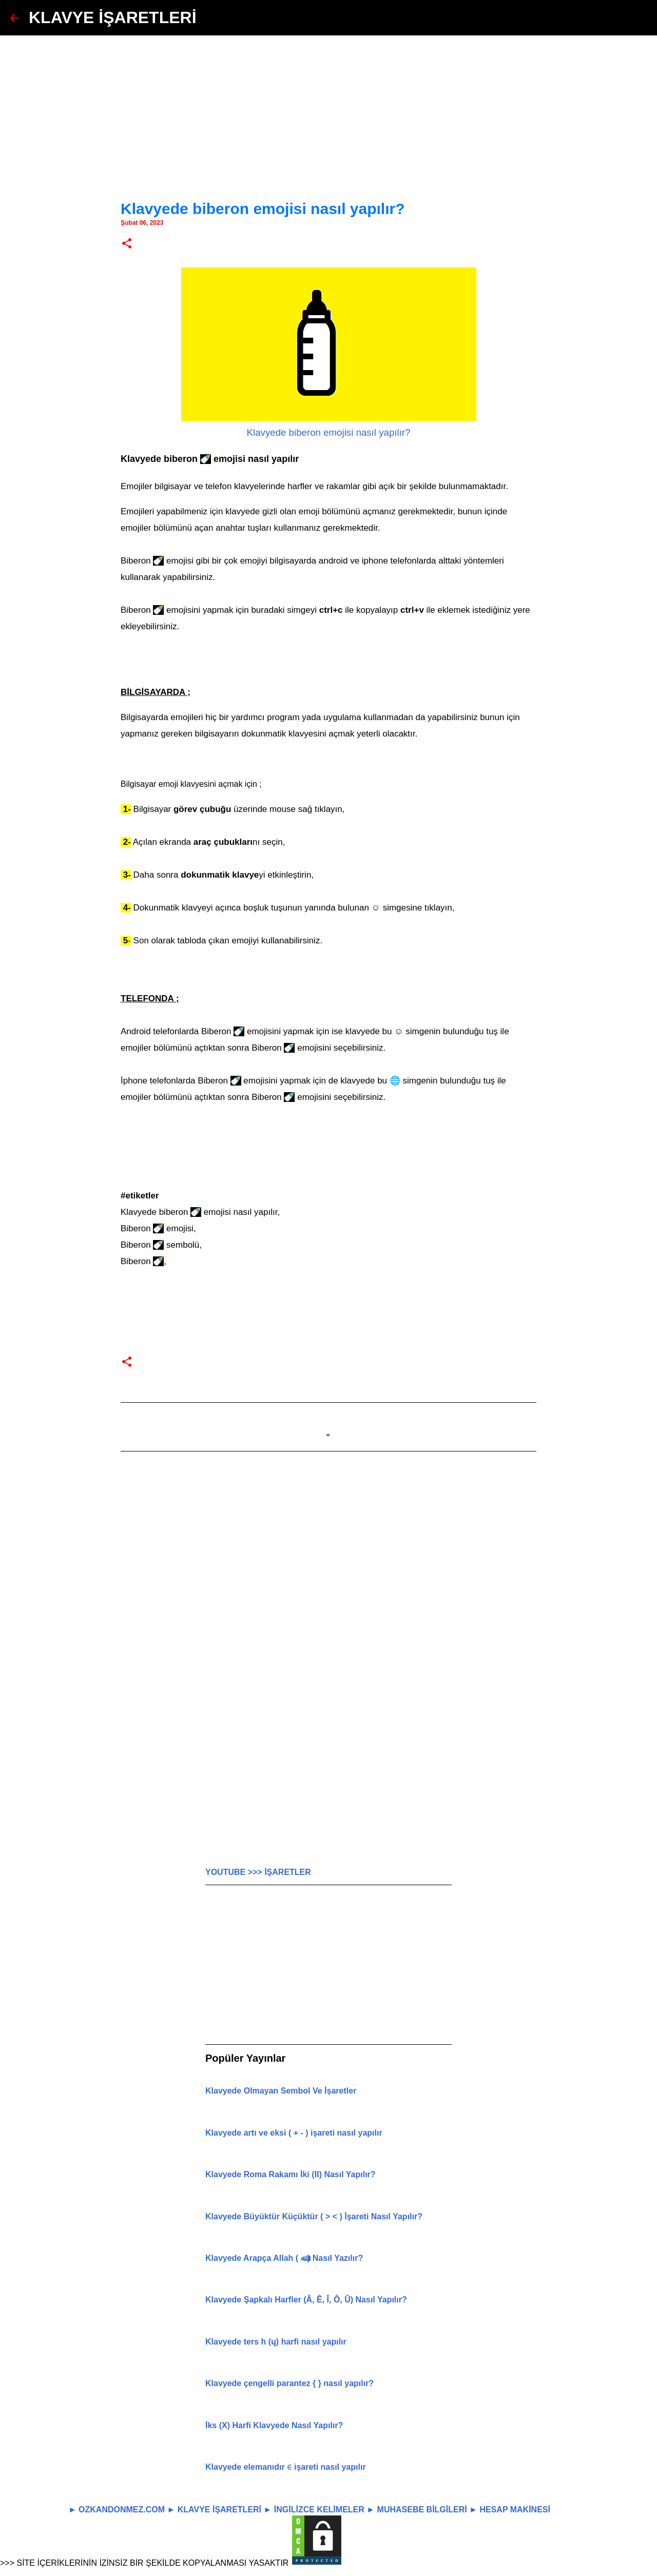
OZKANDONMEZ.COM (122, 2509)
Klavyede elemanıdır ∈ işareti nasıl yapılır (285, 2467)
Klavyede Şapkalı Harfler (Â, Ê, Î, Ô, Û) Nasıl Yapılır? (306, 2299)
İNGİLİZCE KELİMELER (319, 2509)
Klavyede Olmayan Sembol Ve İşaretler (280, 2090)
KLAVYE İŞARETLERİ (113, 17)
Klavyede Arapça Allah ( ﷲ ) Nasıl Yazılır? (284, 2258)
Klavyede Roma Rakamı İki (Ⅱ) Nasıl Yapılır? (290, 2174)
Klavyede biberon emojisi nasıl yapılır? (329, 432)
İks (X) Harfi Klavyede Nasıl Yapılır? (274, 2425)
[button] (127, 244)
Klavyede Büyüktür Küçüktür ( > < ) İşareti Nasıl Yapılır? (313, 2216)
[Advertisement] (328, 108)
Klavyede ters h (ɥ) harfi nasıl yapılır (275, 2341)
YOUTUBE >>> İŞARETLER (258, 1872)
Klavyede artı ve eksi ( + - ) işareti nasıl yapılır (293, 2132)
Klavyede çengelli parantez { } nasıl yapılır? (289, 2383)
